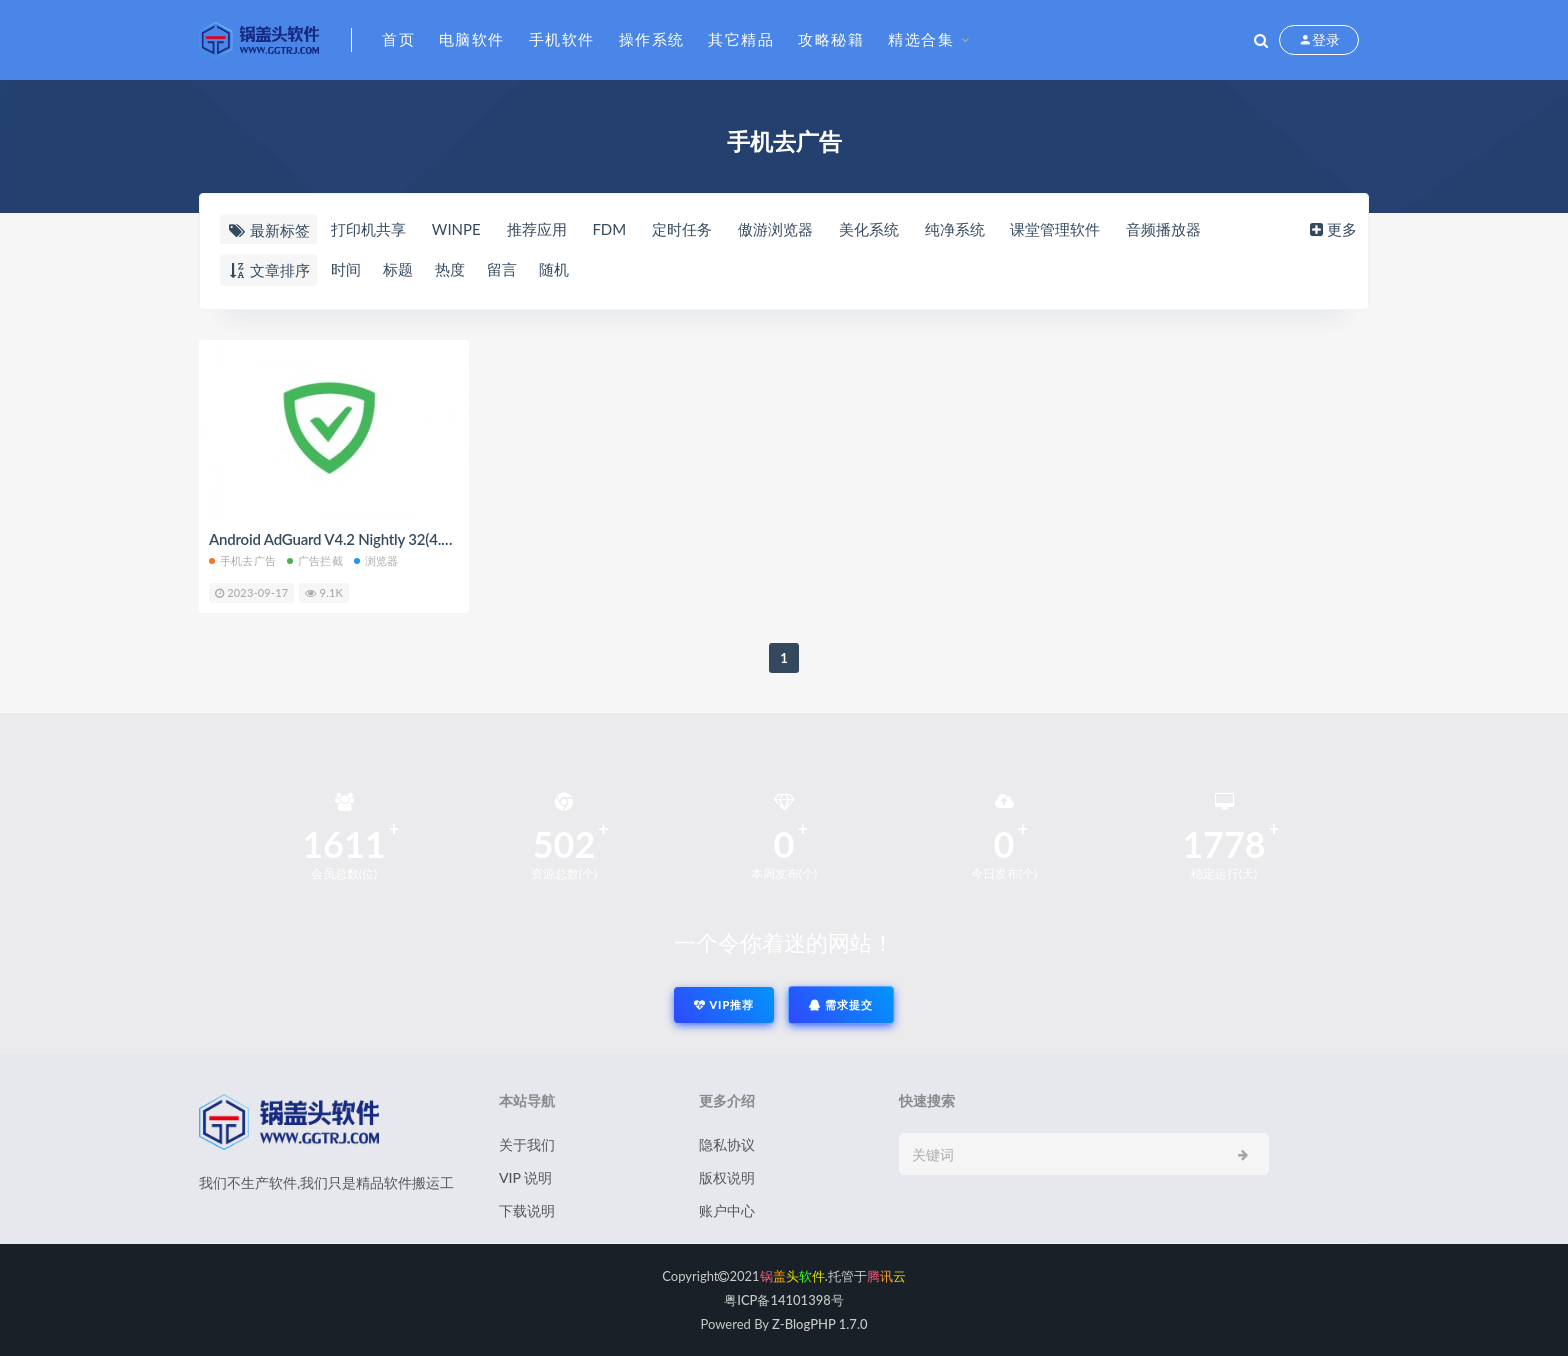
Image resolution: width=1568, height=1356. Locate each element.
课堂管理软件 (1055, 229)
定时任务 (682, 229)
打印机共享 (368, 229)
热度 (450, 269)
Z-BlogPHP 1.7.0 (819, 1324)
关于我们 (527, 1144)
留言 (502, 269)
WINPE (456, 229)
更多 (1331, 229)
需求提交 (841, 1004)
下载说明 (527, 1210)
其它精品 (741, 39)
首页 (398, 39)
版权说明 (727, 1177)
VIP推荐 (724, 1004)
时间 (346, 269)
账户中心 (727, 1210)
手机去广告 (242, 560)
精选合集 (921, 39)
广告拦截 (315, 560)
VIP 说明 (525, 1177)
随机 (554, 269)
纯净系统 (955, 229)
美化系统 (869, 229)
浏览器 (376, 560)
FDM (609, 229)
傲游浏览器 (775, 229)
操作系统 (652, 39)
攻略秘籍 (831, 39)
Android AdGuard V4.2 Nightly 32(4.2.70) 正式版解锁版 (387, 539)
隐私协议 (727, 1144)
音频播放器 (1163, 229)
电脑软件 (472, 39)
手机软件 (562, 39)
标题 (398, 269)
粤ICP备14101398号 (784, 1300)
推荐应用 (537, 229)
